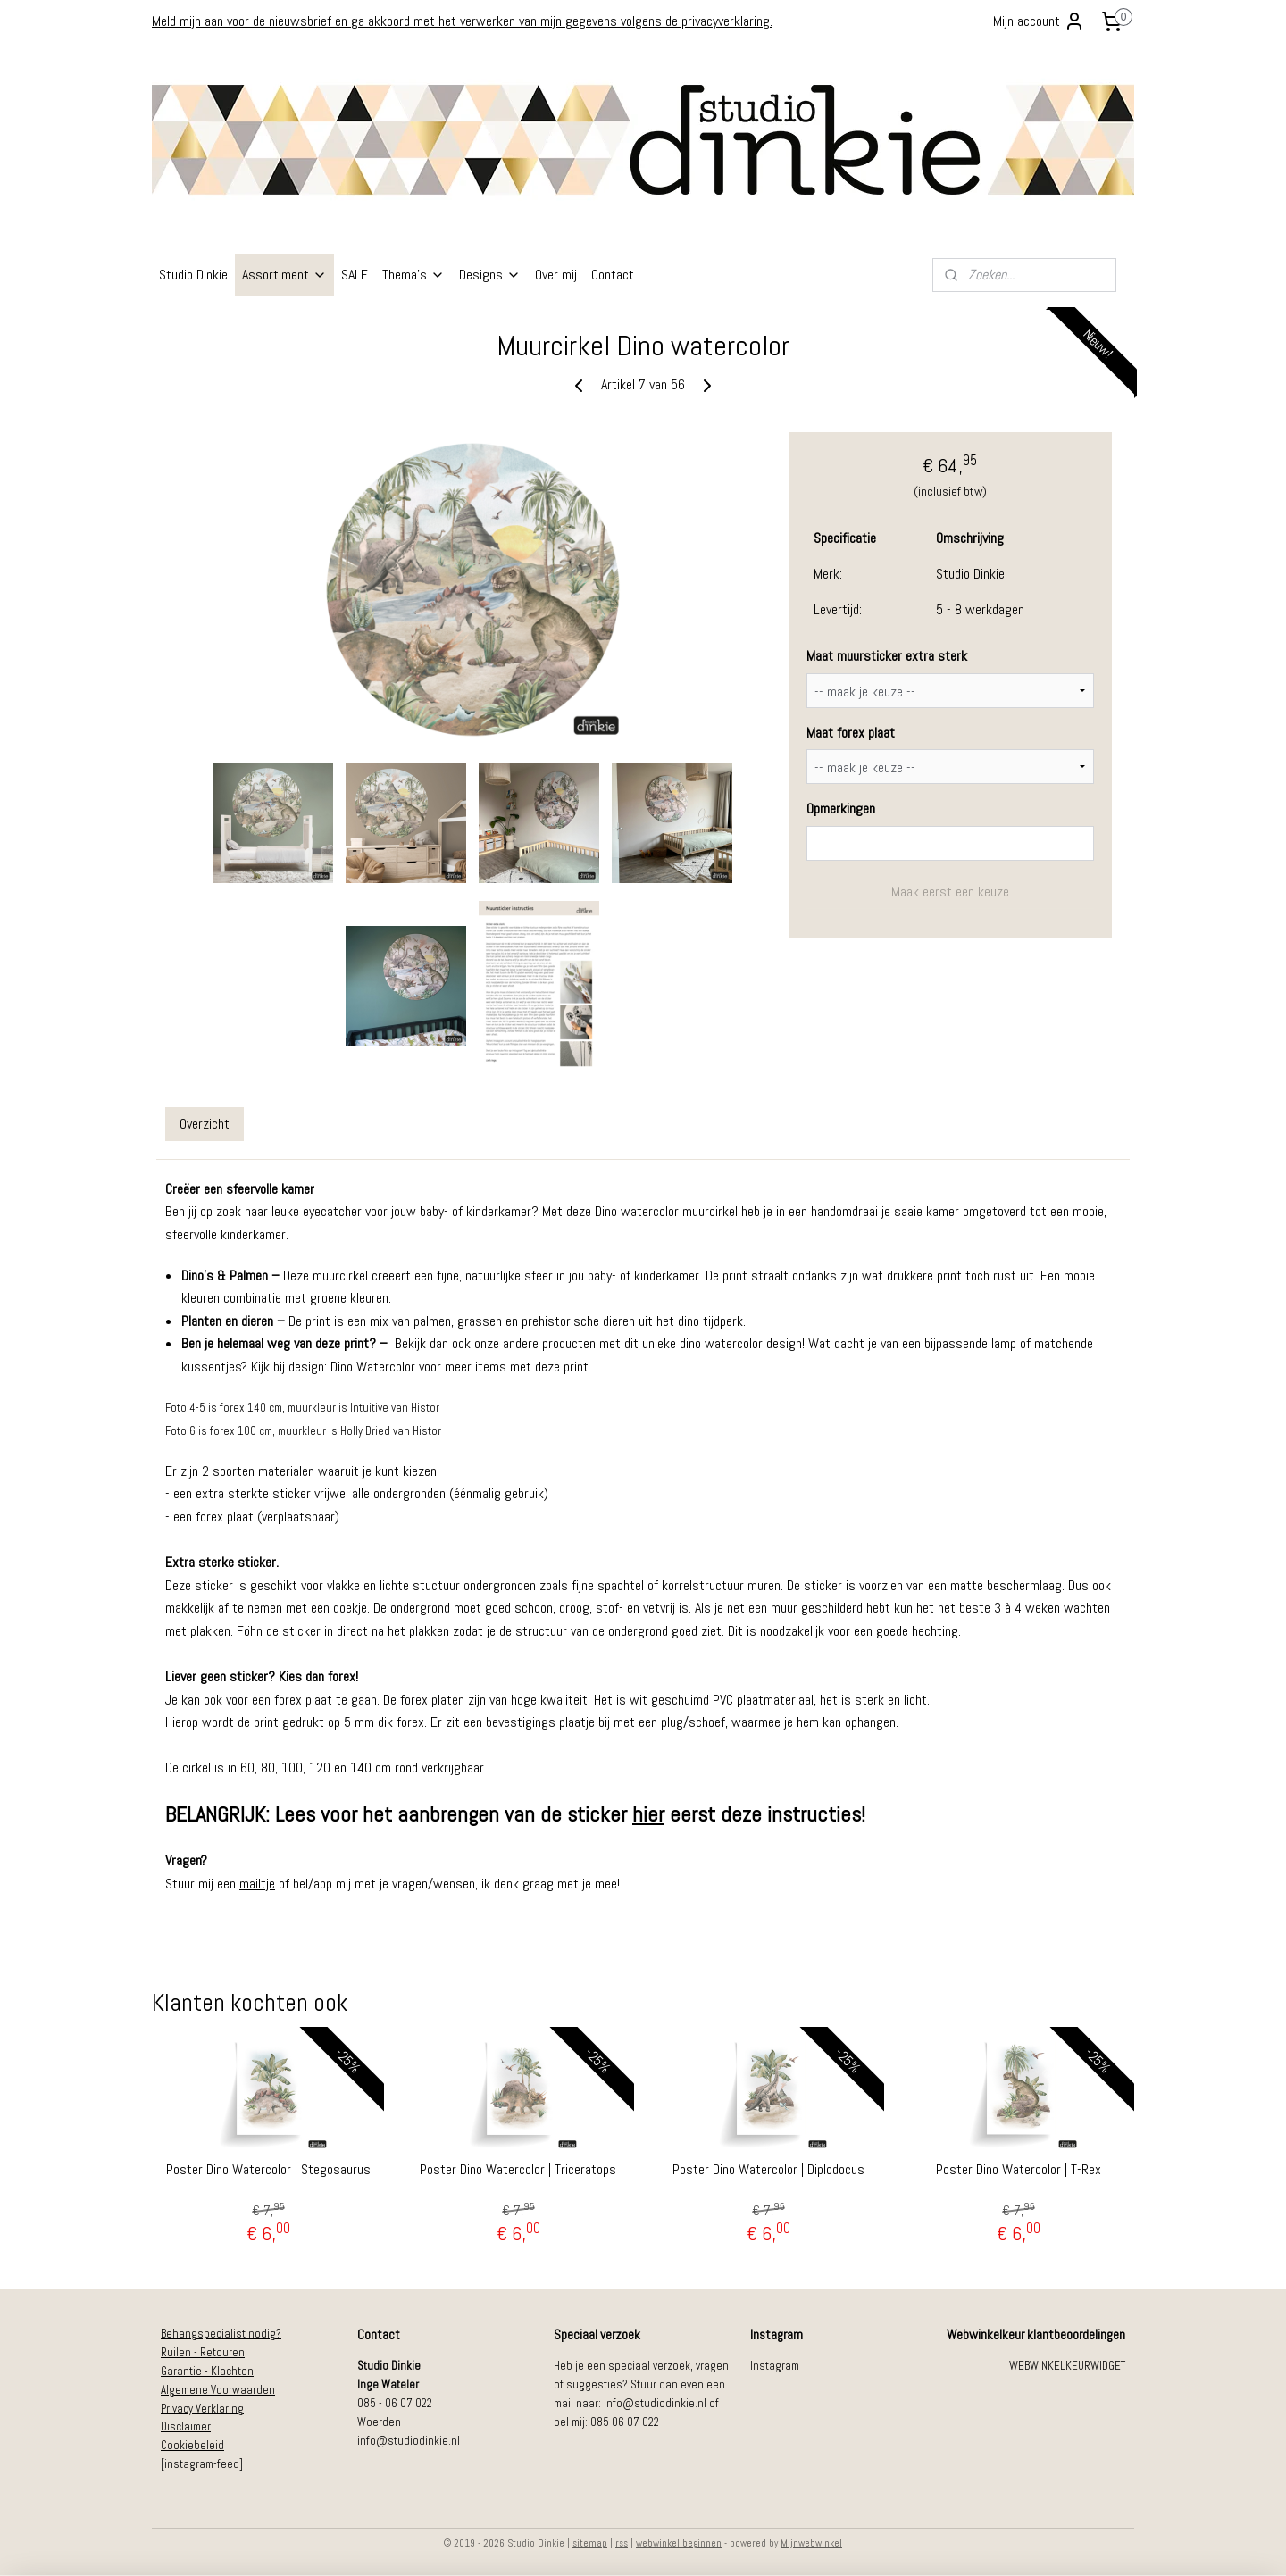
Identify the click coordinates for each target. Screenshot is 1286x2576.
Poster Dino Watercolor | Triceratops (518, 2169)
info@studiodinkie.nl (408, 2440)
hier (648, 1814)
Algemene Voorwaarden (218, 2389)
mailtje (257, 1883)
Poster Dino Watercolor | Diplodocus (768, 2169)
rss (621, 2543)
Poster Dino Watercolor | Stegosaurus (268, 2169)
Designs (490, 274)
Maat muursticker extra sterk (886, 655)
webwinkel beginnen (679, 2543)
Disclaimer (186, 2426)
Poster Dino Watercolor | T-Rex (1018, 2169)
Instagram (774, 2365)
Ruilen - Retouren (203, 2352)
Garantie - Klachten (207, 2371)
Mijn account (1039, 21)
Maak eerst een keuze (950, 891)
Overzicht (205, 1123)
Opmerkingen (840, 808)
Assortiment (284, 274)
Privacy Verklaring (202, 2408)
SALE (354, 274)
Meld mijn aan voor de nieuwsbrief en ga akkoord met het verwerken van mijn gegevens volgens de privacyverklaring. (462, 21)
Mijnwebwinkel (811, 2543)
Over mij (556, 274)
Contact (612, 274)
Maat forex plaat (850, 732)
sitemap (589, 2543)
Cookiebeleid (192, 2445)
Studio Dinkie (193, 274)
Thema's (413, 274)
